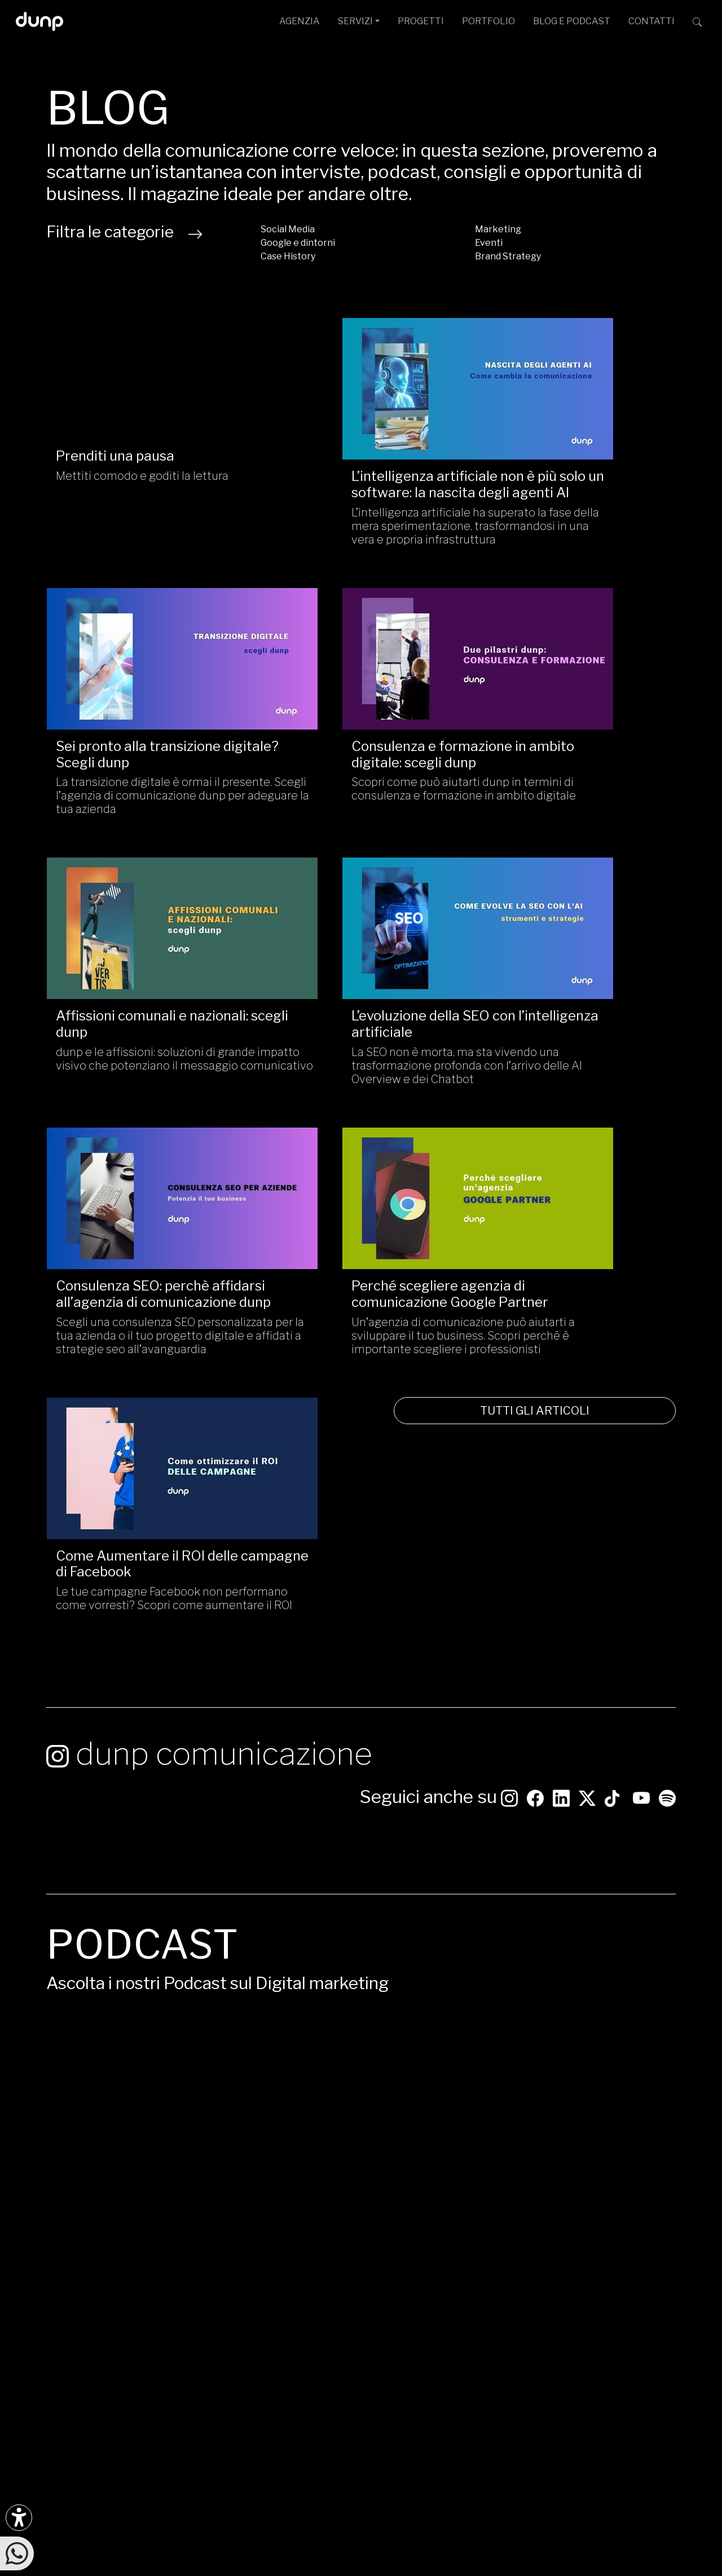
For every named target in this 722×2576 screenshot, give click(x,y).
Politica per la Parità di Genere (338, 2531)
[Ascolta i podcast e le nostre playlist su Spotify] (667, 1316)
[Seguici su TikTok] (612, 1316)
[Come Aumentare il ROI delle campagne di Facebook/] (575, 895)
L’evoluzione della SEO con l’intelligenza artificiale (567, 726)
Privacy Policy (426, 2531)
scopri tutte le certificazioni (629, 2331)
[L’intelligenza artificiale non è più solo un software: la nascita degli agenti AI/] (361, 370)
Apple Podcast (539, 1963)
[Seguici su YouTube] (641, 1316)
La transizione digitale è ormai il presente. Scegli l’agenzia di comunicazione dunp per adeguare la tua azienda (567, 496)
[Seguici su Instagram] (509, 1316)
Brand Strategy (508, 256)
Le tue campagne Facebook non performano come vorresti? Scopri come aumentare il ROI (574, 1013)
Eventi (489, 242)
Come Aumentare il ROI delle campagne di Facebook (574, 972)
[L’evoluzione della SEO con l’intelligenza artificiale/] (575, 648)
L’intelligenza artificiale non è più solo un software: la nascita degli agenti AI (356, 455)
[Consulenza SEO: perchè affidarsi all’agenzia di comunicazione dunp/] (146, 895)
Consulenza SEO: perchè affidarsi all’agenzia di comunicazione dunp (132, 980)
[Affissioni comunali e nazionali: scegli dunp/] (361, 648)
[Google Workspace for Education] (624, 2316)
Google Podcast (543, 1941)
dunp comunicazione (209, 1273)
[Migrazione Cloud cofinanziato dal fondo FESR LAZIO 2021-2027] (361, 2424)
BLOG (571, 21)
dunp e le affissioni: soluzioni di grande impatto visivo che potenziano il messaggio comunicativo (350, 774)
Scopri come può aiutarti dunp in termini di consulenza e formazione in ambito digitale (141, 767)
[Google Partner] (596, 2316)
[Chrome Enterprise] (634, 2316)
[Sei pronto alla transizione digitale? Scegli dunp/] (575, 370)
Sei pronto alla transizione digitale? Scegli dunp (567, 447)
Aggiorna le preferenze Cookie (572, 2531)
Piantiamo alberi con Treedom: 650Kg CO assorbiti (263, 2564)
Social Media (288, 229)
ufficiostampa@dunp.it (309, 2249)
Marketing (498, 229)
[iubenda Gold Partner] (652, 2316)
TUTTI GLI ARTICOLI (575, 1132)
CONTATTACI (629, 2158)
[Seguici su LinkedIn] (561, 1316)
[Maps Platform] (643, 2316)
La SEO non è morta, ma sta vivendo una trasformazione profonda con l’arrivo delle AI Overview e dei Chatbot (559, 774)
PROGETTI (421, 21)
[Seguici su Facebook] (80, 2247)
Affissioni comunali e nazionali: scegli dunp (336, 726)
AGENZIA (299, 21)
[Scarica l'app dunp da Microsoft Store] (80, 2324)
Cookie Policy (483, 2531)
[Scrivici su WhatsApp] (17, 2552)
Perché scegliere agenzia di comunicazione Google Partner (357, 980)
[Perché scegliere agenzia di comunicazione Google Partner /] (361, 895)
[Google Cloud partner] (605, 2316)
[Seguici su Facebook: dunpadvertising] (535, 1316)
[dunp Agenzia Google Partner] (629, 2253)
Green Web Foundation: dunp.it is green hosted (467, 2564)
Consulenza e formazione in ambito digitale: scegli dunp (143, 726)
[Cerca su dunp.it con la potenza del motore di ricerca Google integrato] (697, 21)
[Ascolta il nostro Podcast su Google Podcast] (80, 2285)
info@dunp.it (288, 2231)
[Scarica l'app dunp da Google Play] (55, 2324)
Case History (288, 256)
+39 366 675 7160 (299, 2335)
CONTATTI (651, 21)
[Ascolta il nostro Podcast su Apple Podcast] (106, 2285)
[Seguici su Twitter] (587, 1316)
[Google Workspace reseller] (615, 2316)
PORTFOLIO (488, 21)
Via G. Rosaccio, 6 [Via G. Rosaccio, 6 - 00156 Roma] (363, 2268)
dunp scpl (195, 2519)
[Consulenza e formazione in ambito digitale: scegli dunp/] (146, 648)
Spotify (516, 1919)
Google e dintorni (298, 242)
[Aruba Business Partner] (662, 2316)
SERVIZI (355, 21)
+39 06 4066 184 (297, 2317)
